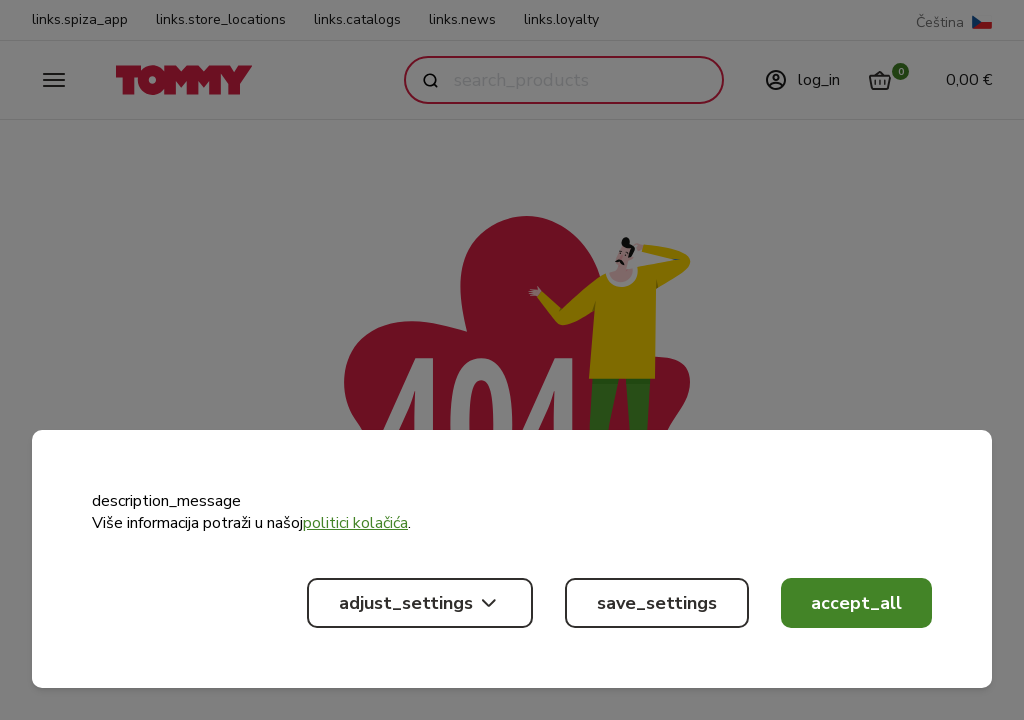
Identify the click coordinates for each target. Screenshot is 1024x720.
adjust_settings (420, 603)
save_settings (657, 603)
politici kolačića (355, 523)
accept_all (856, 603)
